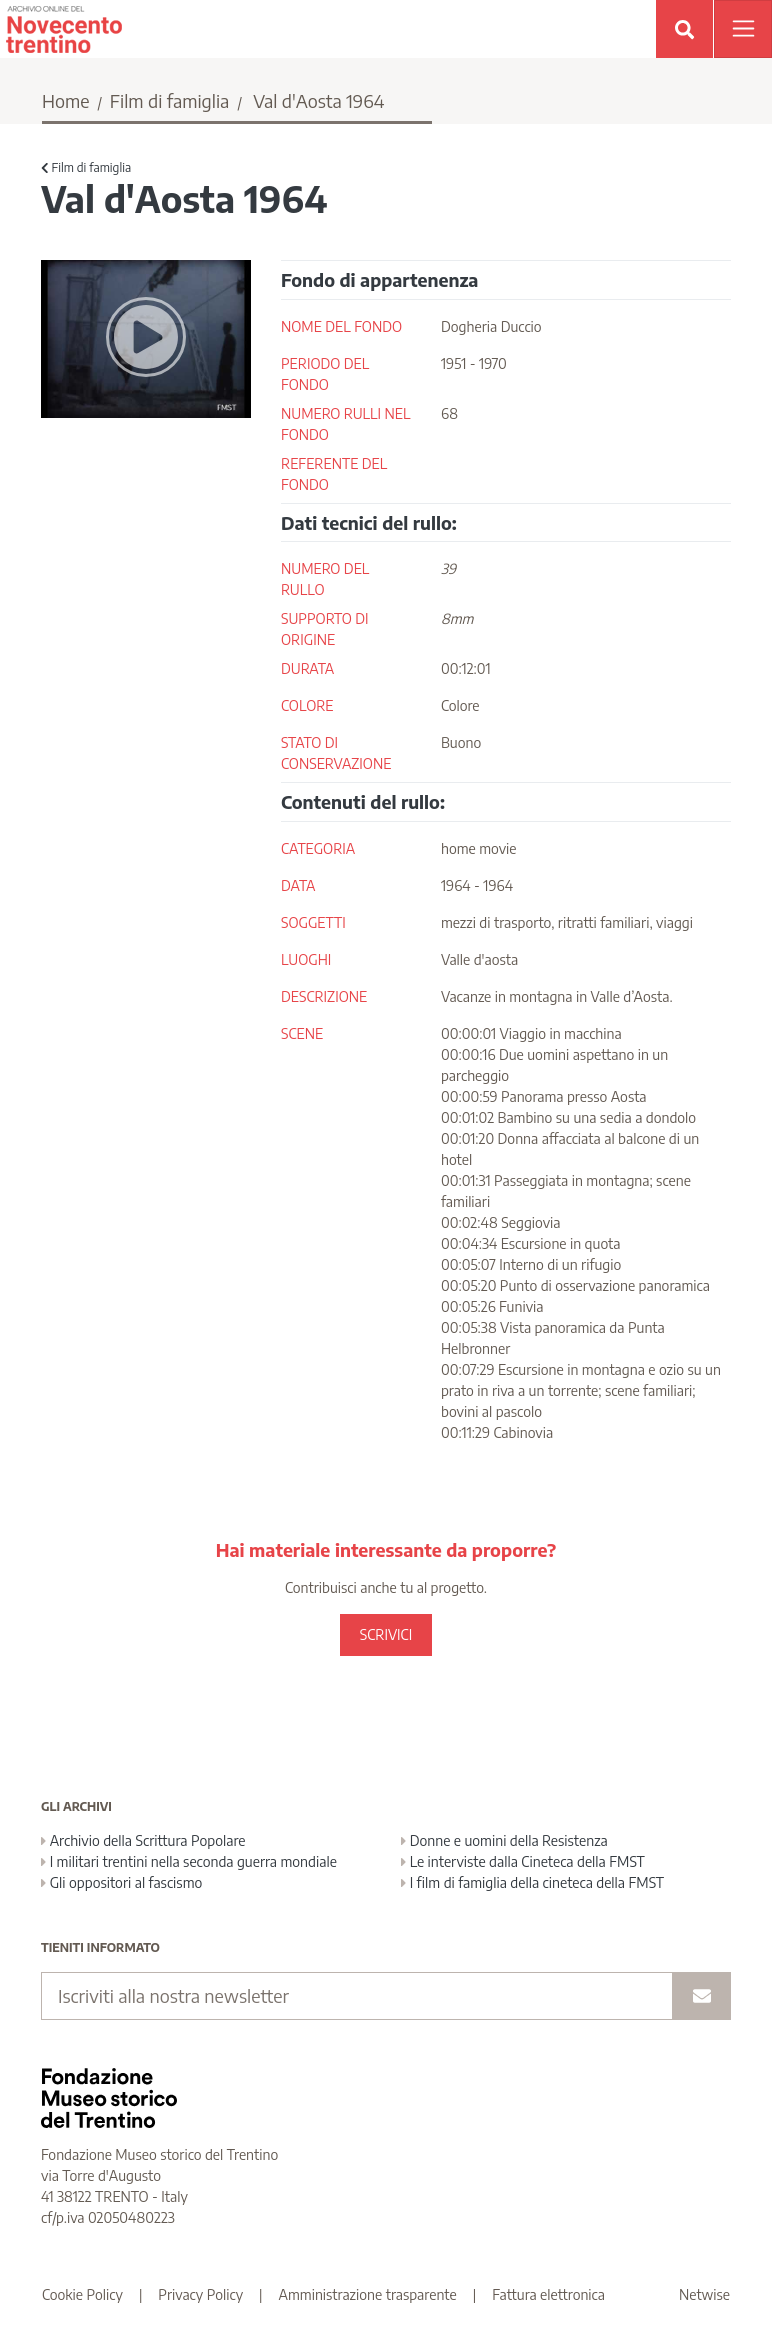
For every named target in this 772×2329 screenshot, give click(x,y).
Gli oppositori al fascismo (121, 1882)
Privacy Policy (200, 2294)
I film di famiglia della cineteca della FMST (532, 1882)
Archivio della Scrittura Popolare (143, 1840)
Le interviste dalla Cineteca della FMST (523, 1861)
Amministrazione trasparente (368, 2294)
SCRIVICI (386, 1634)
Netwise (704, 2294)
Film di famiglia (170, 100)
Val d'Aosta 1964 (318, 100)
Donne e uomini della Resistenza (504, 1840)
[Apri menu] (743, 29)
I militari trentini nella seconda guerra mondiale (189, 1861)
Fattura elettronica (548, 2294)
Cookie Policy (82, 2294)
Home (66, 100)
